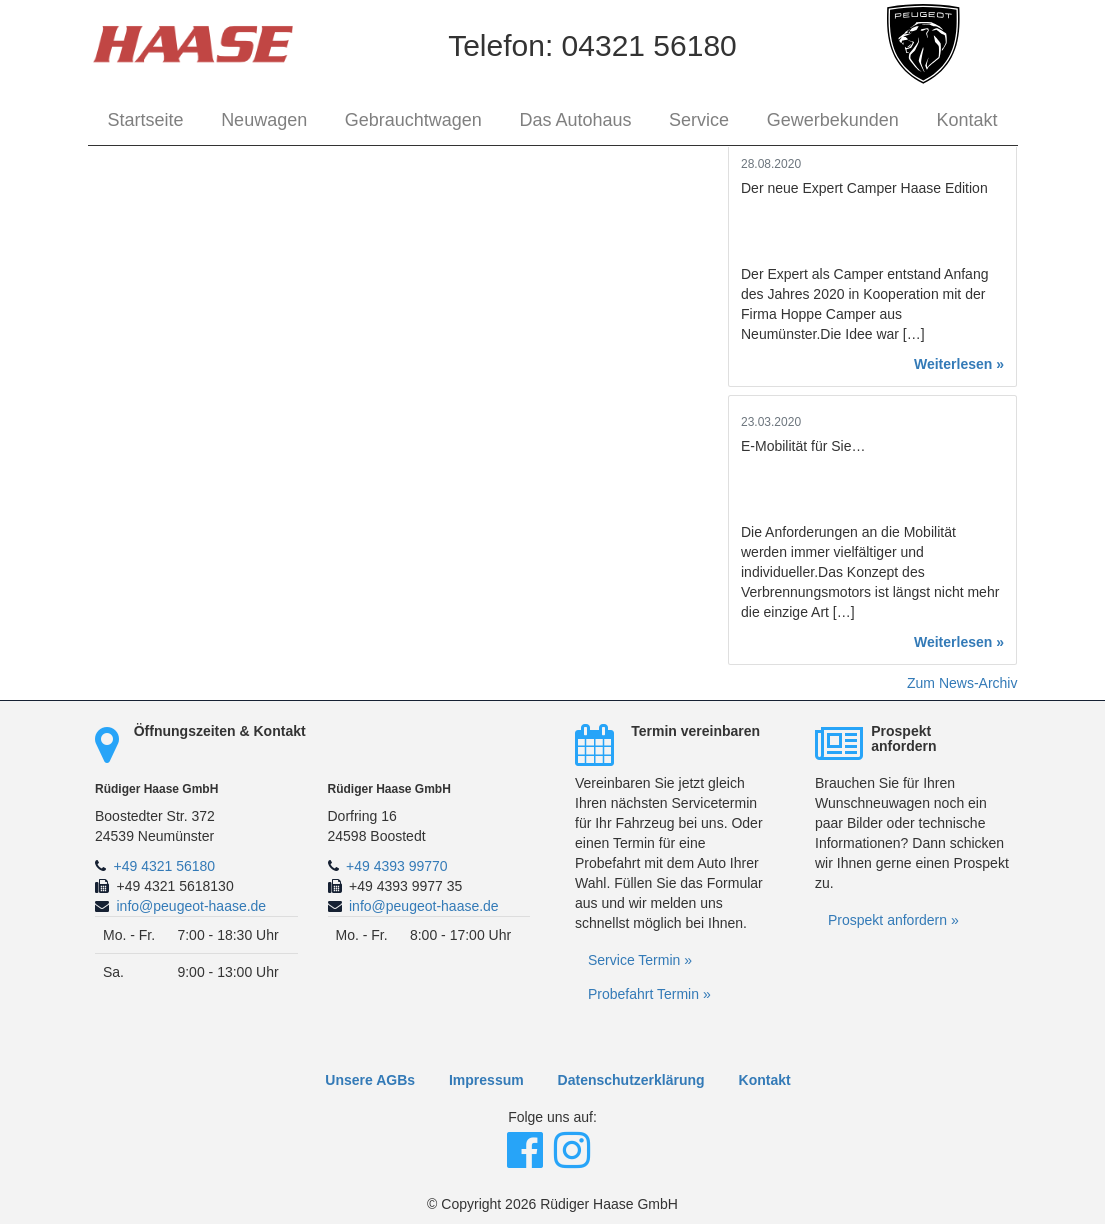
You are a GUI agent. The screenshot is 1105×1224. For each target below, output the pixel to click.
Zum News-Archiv (962, 683)
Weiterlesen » (959, 364)
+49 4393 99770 (397, 866)
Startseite (146, 120)
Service (699, 120)
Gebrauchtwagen (413, 120)
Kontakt (966, 120)
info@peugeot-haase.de (192, 906)
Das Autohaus (575, 120)
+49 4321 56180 (165, 866)
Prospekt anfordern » (893, 920)
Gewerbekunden (833, 120)
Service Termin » (640, 960)
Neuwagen (264, 120)
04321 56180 (649, 45)
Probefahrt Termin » (649, 994)
